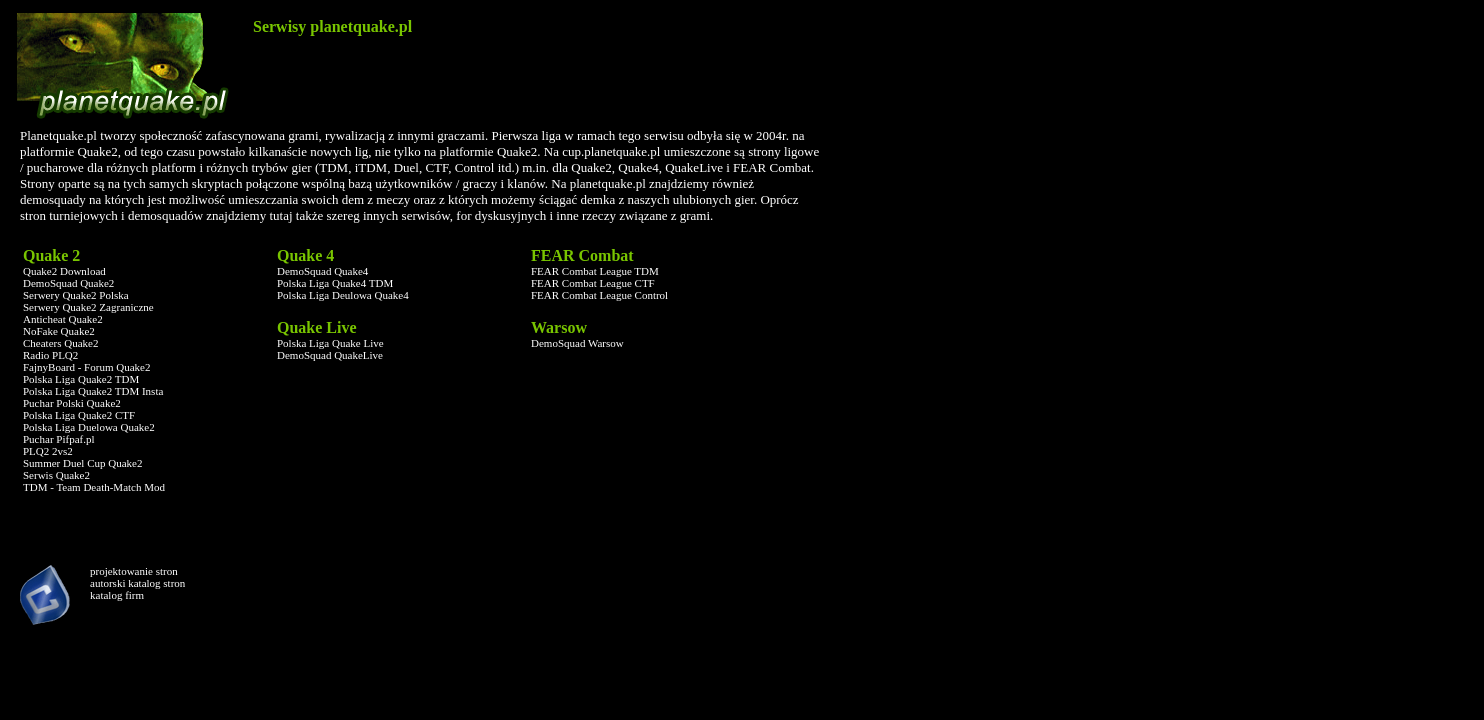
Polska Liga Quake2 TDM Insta (93, 391)
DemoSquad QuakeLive (330, 355)
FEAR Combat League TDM (595, 271)
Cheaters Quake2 (60, 343)
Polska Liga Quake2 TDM (81, 379)
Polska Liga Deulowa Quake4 (343, 295)
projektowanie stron (134, 571)
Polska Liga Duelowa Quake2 (89, 427)
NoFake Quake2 (59, 331)
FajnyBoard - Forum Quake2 (86, 367)
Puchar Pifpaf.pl (58, 439)
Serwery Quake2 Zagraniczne (88, 307)
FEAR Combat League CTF (593, 283)
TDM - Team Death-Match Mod (94, 487)
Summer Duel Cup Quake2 (82, 463)
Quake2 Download (64, 271)
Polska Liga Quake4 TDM (335, 283)
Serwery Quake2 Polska (76, 295)
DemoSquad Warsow (577, 343)
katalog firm (117, 595)
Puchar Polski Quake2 (72, 403)
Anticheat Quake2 (63, 319)
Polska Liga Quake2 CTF (79, 415)
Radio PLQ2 (50, 355)
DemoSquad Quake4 (322, 271)
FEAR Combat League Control (599, 295)
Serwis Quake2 (56, 475)
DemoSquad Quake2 (68, 283)
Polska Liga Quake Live (330, 343)
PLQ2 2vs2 (48, 451)
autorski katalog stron (137, 583)
